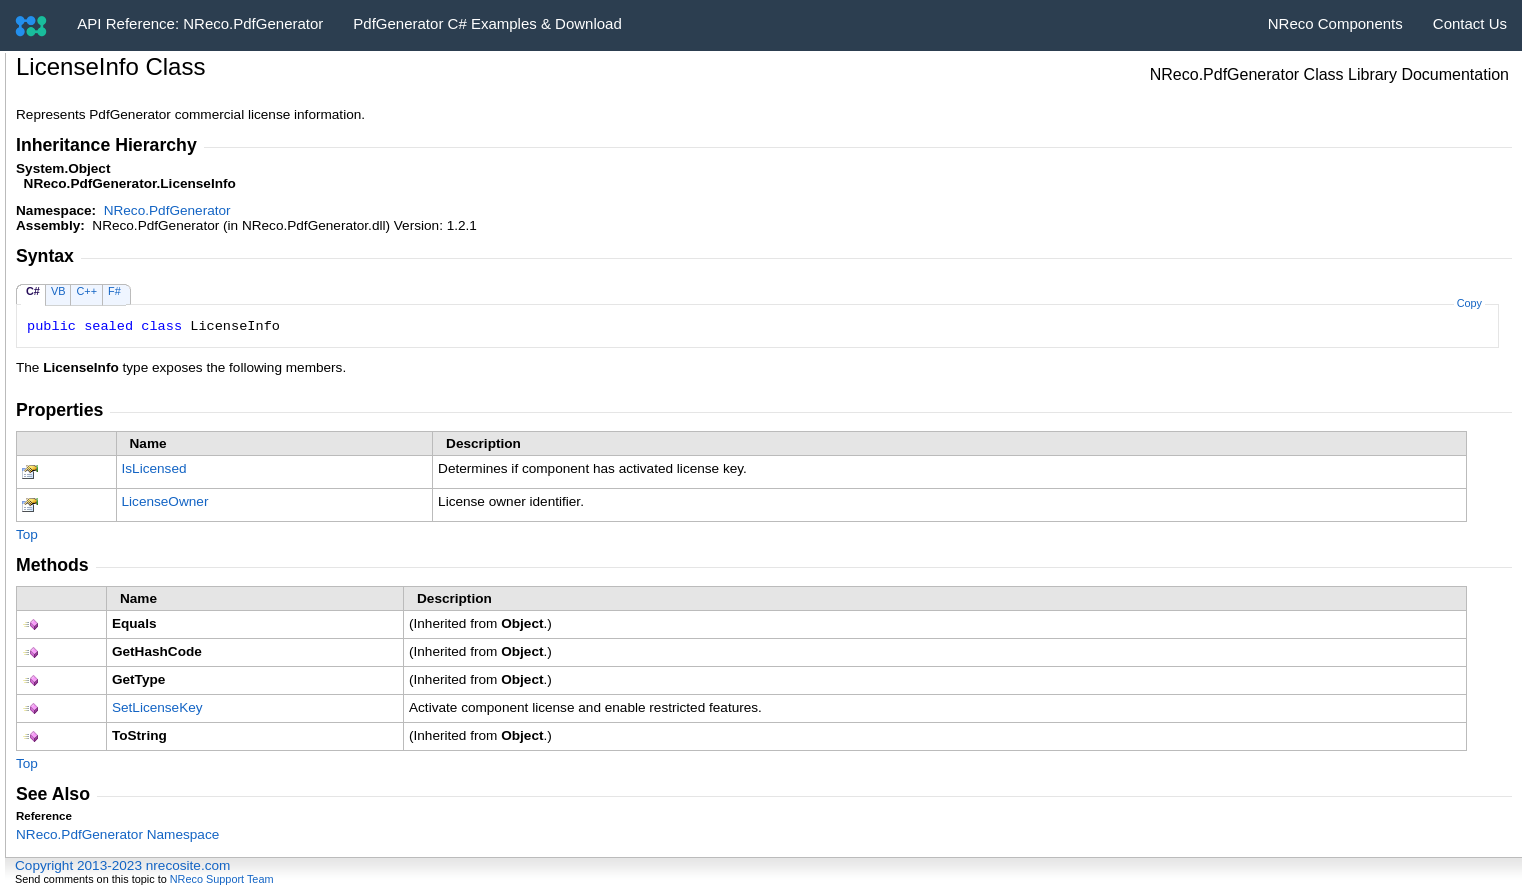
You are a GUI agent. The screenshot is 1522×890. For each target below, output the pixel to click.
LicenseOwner (165, 501)
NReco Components (1335, 23)
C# (33, 291)
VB (58, 291)
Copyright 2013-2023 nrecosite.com (122, 865)
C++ (86, 291)
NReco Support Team (222, 879)
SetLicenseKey (157, 707)
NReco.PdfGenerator (167, 210)
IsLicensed (154, 468)
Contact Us (1470, 23)
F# (114, 291)
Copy (1469, 303)
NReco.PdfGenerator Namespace (117, 834)
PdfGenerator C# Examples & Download (487, 23)
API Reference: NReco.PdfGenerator (200, 23)
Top (27, 534)
